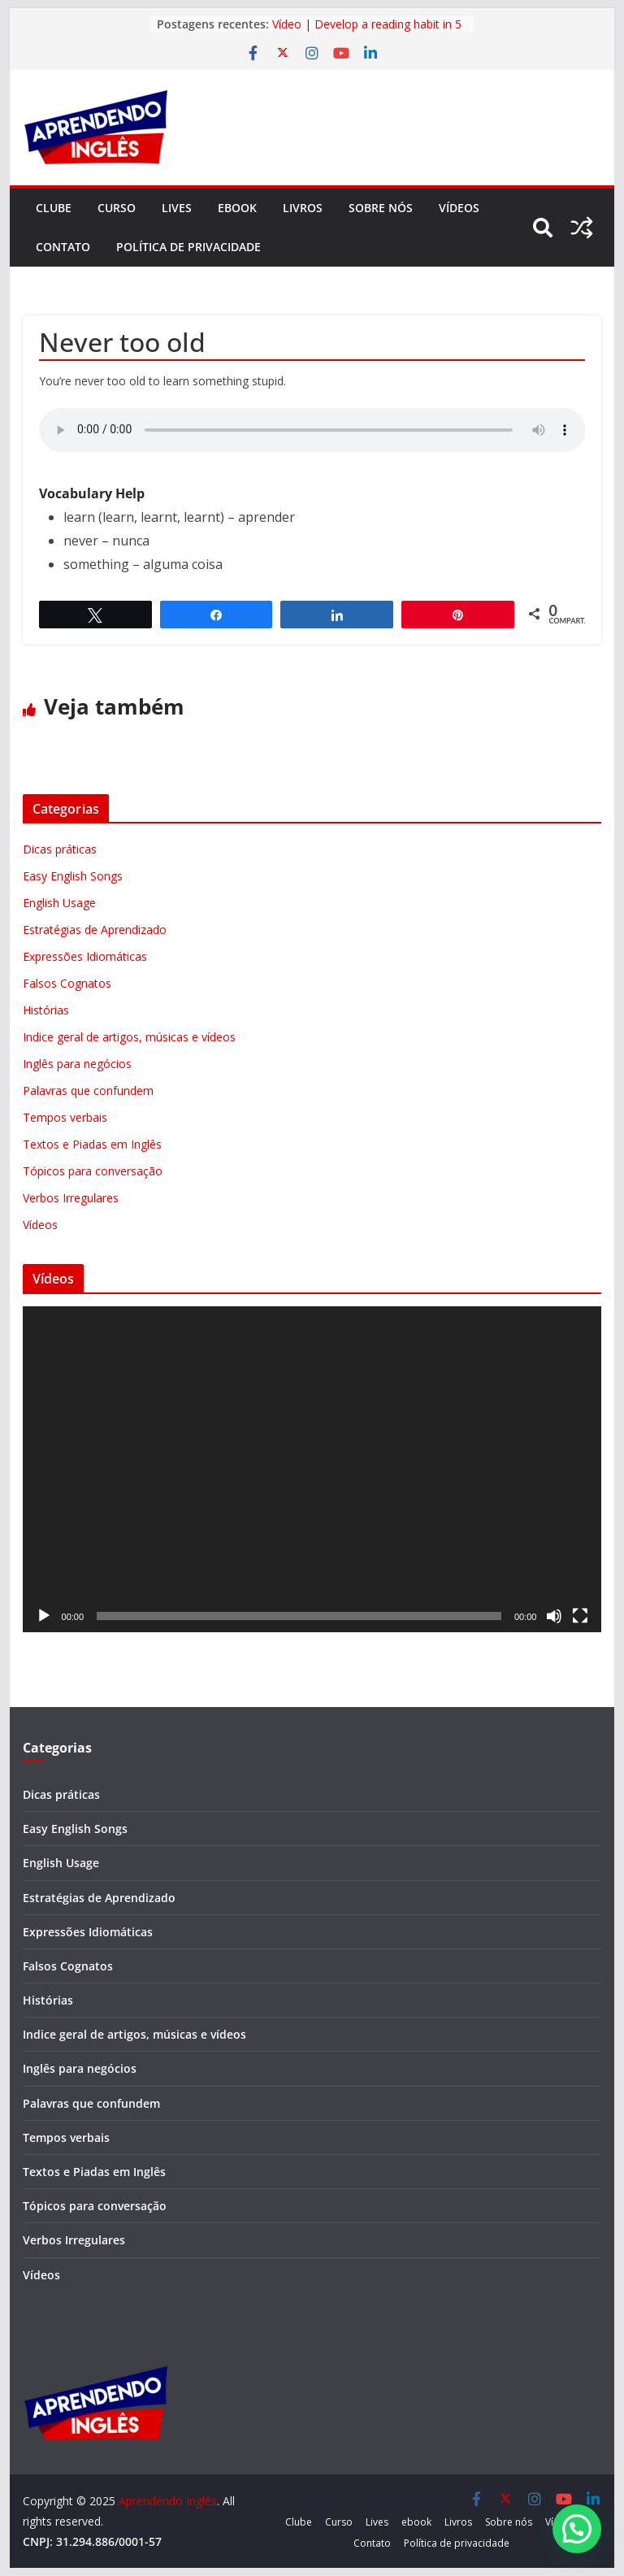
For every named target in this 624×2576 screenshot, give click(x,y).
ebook (237, 207)
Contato (63, 246)
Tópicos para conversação (92, 1171)
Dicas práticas (60, 849)
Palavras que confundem (88, 1090)
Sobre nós (381, 207)
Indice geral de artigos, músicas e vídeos (129, 1037)
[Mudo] (554, 1616)
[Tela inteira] (580, 1616)
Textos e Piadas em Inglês (92, 1144)
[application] (312, 1469)
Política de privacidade (188, 246)
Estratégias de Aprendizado (95, 929)
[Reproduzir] (44, 1616)
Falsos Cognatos (67, 983)
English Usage (59, 902)
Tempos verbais (65, 1117)
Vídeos (459, 207)
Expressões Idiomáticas (85, 956)
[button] (576, 2528)
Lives (177, 207)
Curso (117, 207)
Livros (303, 207)
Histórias (46, 1010)
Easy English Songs (73, 876)
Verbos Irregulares (71, 1197)
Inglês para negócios (77, 1063)
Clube (54, 207)
